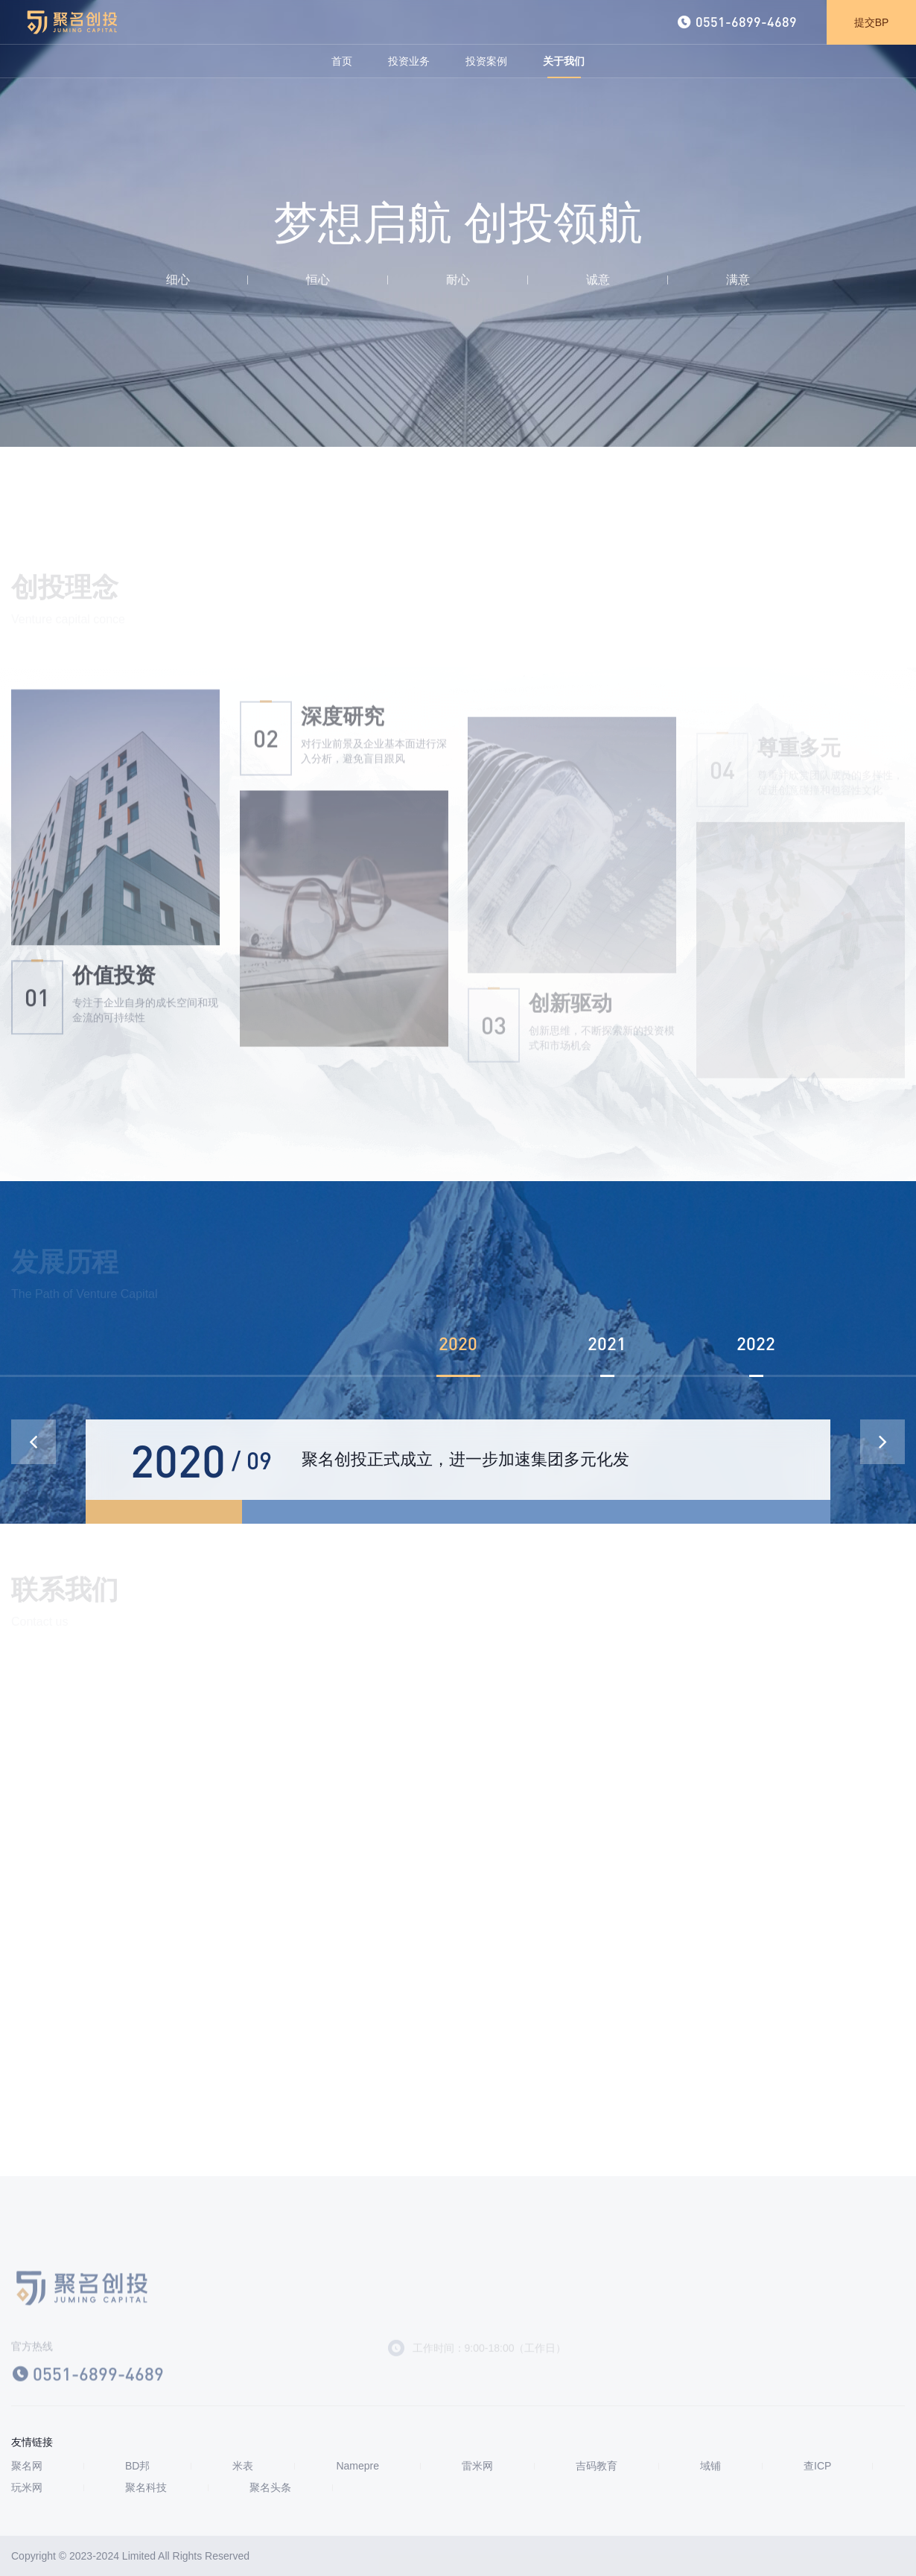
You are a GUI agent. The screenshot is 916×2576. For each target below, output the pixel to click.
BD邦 (137, 2466)
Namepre (357, 2466)
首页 (341, 61)
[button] (882, 1441)
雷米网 (477, 2466)
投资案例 (486, 61)
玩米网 (26, 2487)
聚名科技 (146, 2487)
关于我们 (564, 61)
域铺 (710, 2466)
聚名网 (26, 2466)
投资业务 (409, 61)
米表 (242, 2466)
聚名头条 (270, 2487)
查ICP (817, 2466)
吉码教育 (596, 2466)
